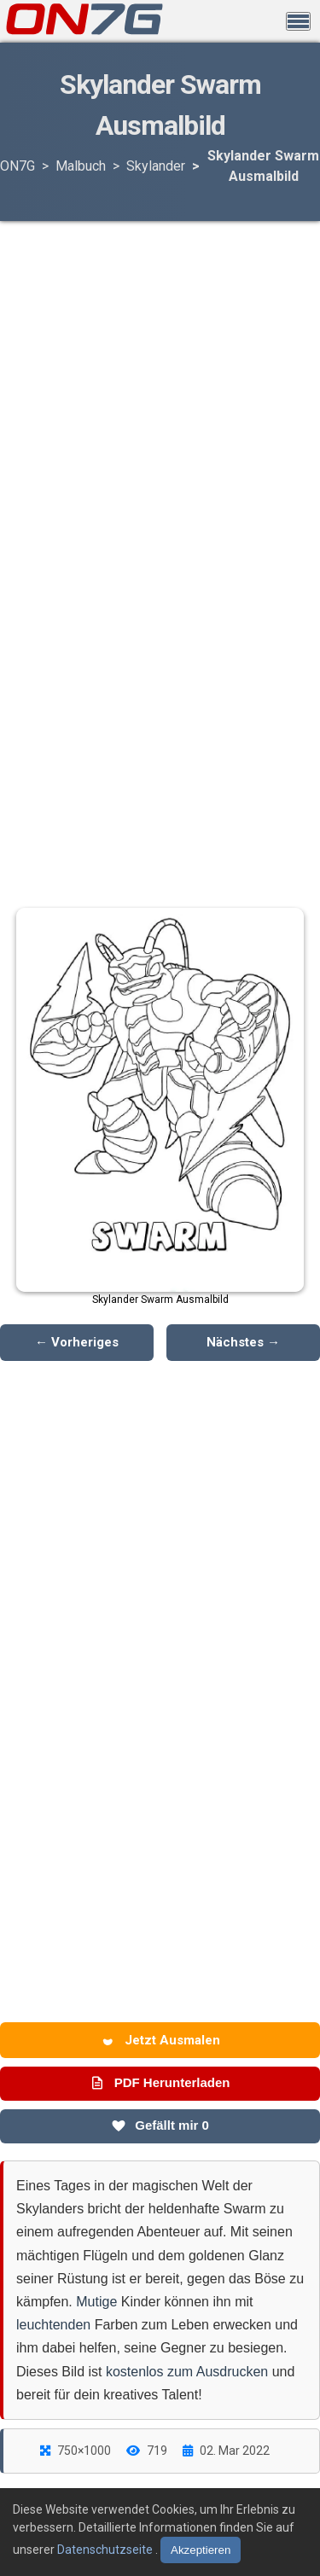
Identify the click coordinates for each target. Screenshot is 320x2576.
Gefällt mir (160, 2125)
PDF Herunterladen (160, 2082)
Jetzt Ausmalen (160, 2040)
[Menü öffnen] (298, 21)
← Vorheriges (77, 1342)
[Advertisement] (160, 357)
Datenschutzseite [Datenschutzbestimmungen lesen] (106, 2549)
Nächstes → (243, 1342)
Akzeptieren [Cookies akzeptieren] (200, 2550)
